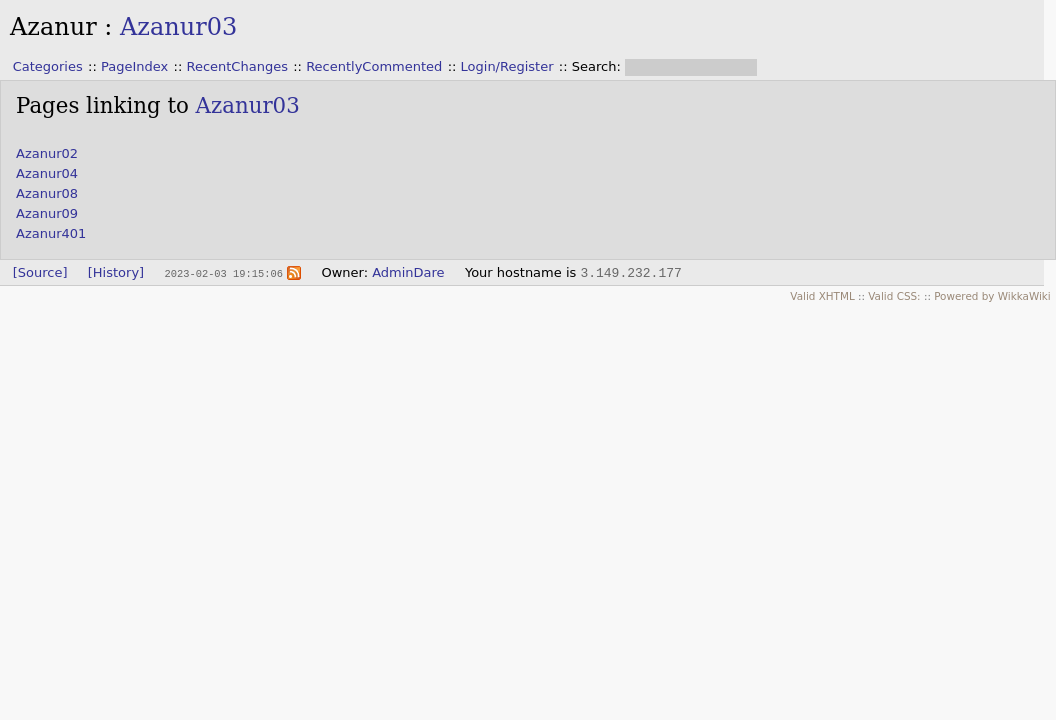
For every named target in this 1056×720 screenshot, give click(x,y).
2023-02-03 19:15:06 (223, 273)
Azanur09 (47, 213)
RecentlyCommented (374, 66)
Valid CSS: (894, 296)
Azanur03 (178, 27)
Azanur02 (47, 153)
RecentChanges (236, 66)
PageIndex (134, 66)
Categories (48, 66)
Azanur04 (47, 173)
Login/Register (507, 66)
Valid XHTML (822, 296)
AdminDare (408, 272)
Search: (598, 66)
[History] (116, 272)
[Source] (40, 272)
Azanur (53, 27)
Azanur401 (51, 233)
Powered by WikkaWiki (992, 296)
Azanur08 (47, 193)
